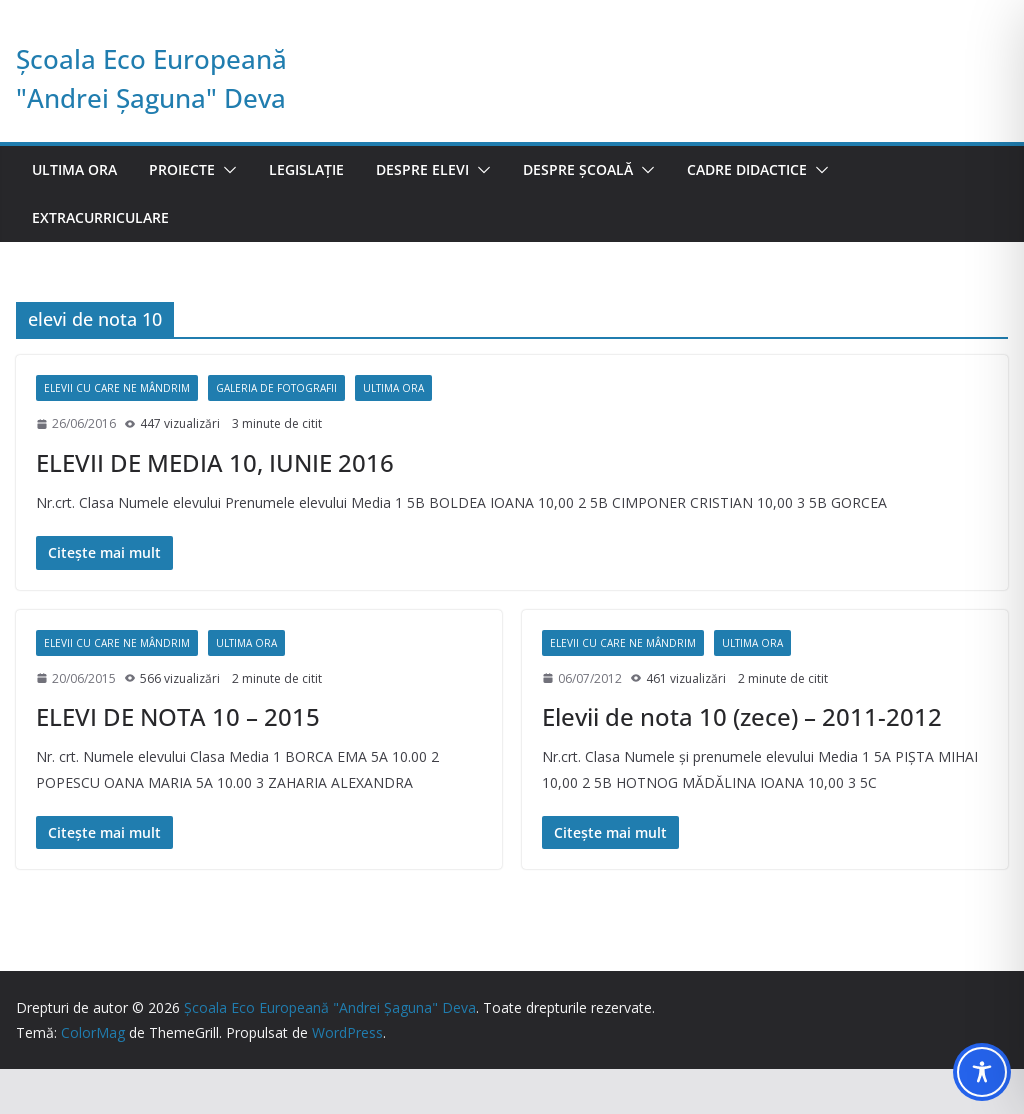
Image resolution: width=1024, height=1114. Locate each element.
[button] (226, 170)
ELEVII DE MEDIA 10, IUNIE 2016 (215, 462)
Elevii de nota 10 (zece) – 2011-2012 (742, 716)
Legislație (306, 169)
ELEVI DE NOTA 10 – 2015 (178, 716)
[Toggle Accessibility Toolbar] (982, 1072)
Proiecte (182, 169)
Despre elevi (422, 169)
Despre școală (578, 169)
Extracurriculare (100, 217)
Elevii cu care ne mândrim (117, 388)
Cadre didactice (747, 169)
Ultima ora (74, 169)
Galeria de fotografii (276, 388)
